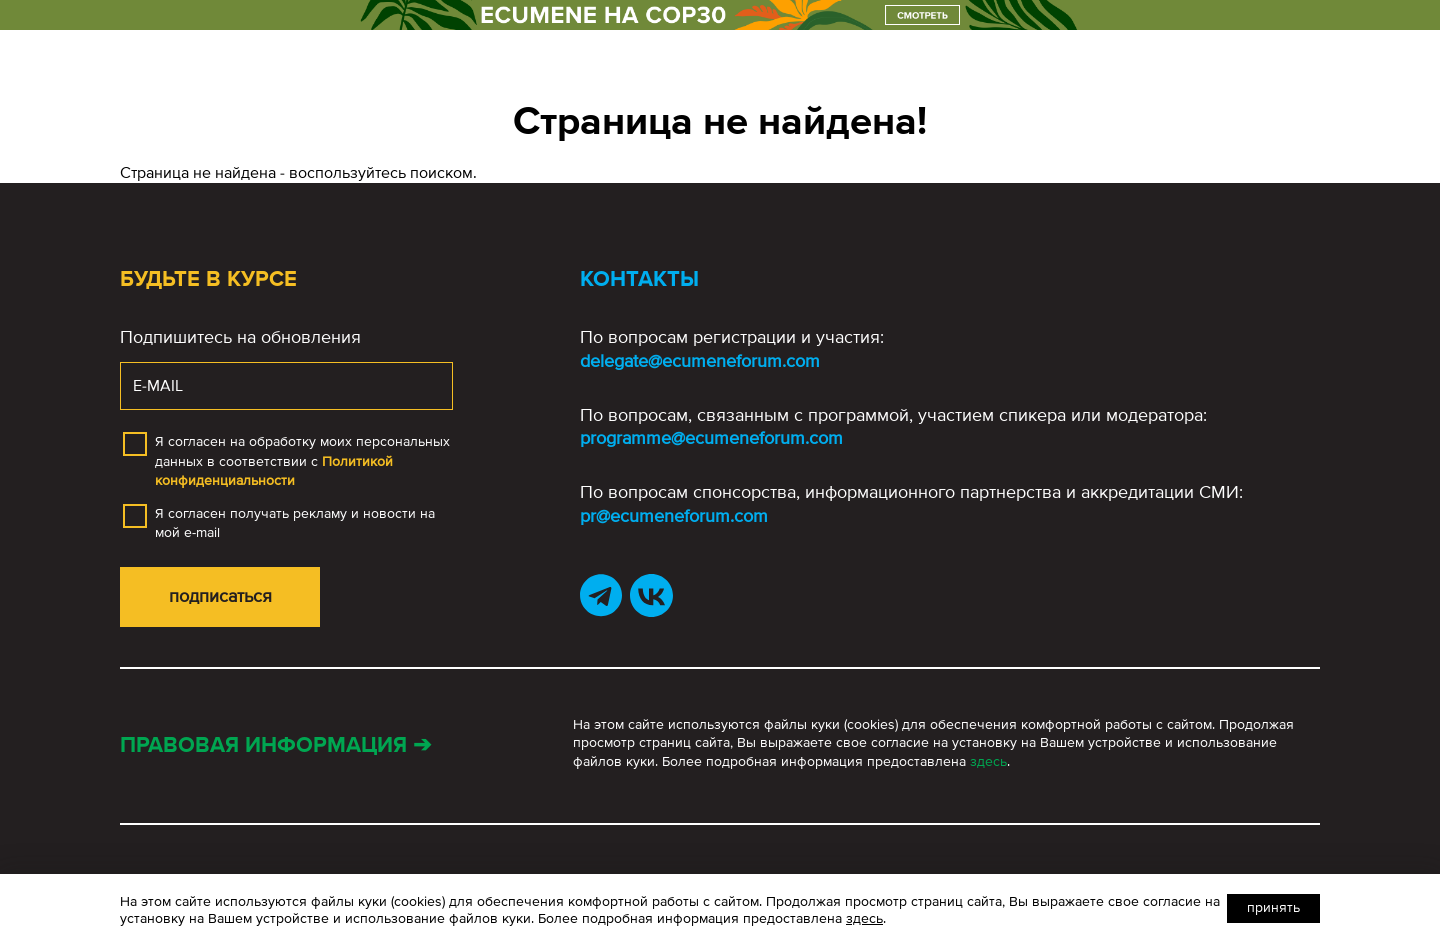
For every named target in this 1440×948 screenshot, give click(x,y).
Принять (1273, 907)
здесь (988, 761)
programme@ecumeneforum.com (711, 438)
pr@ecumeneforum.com (674, 516)
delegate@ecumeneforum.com (700, 361)
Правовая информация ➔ (275, 745)
